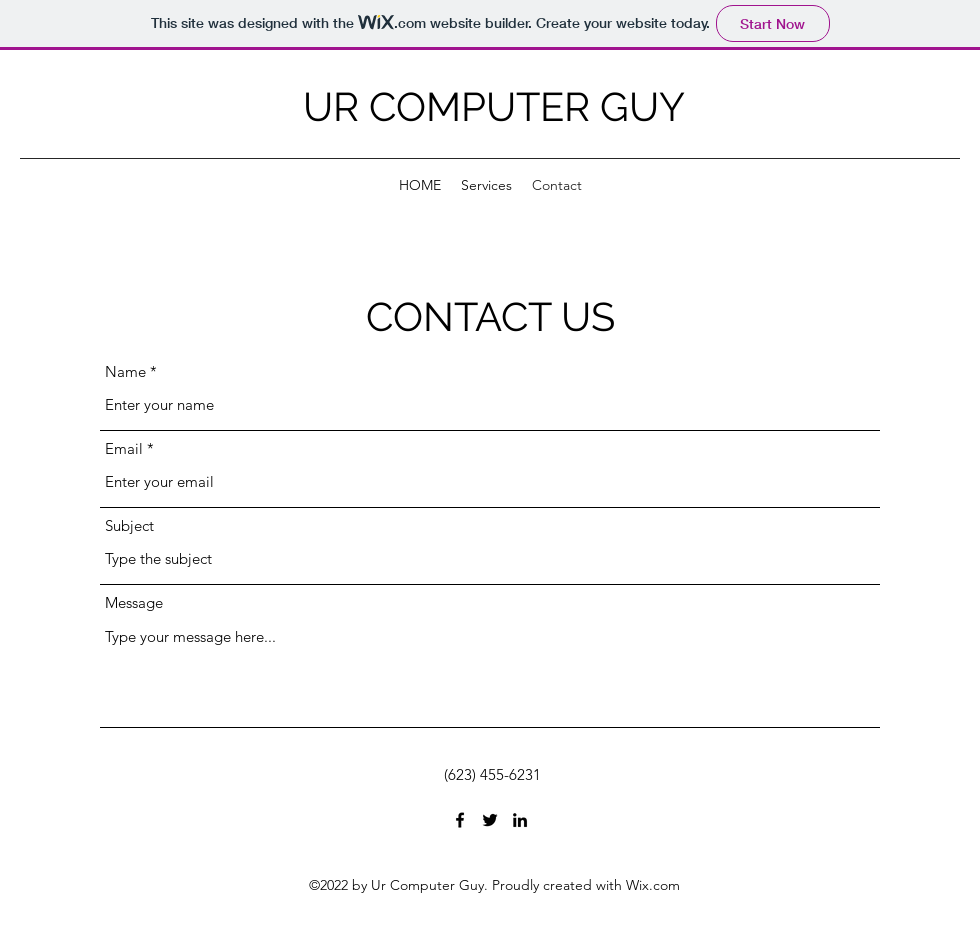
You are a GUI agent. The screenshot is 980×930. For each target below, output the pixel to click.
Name (125, 371)
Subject (129, 525)
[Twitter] (490, 820)
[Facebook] (460, 820)
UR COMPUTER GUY (494, 106)
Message (134, 602)
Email (124, 448)
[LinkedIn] (520, 820)
